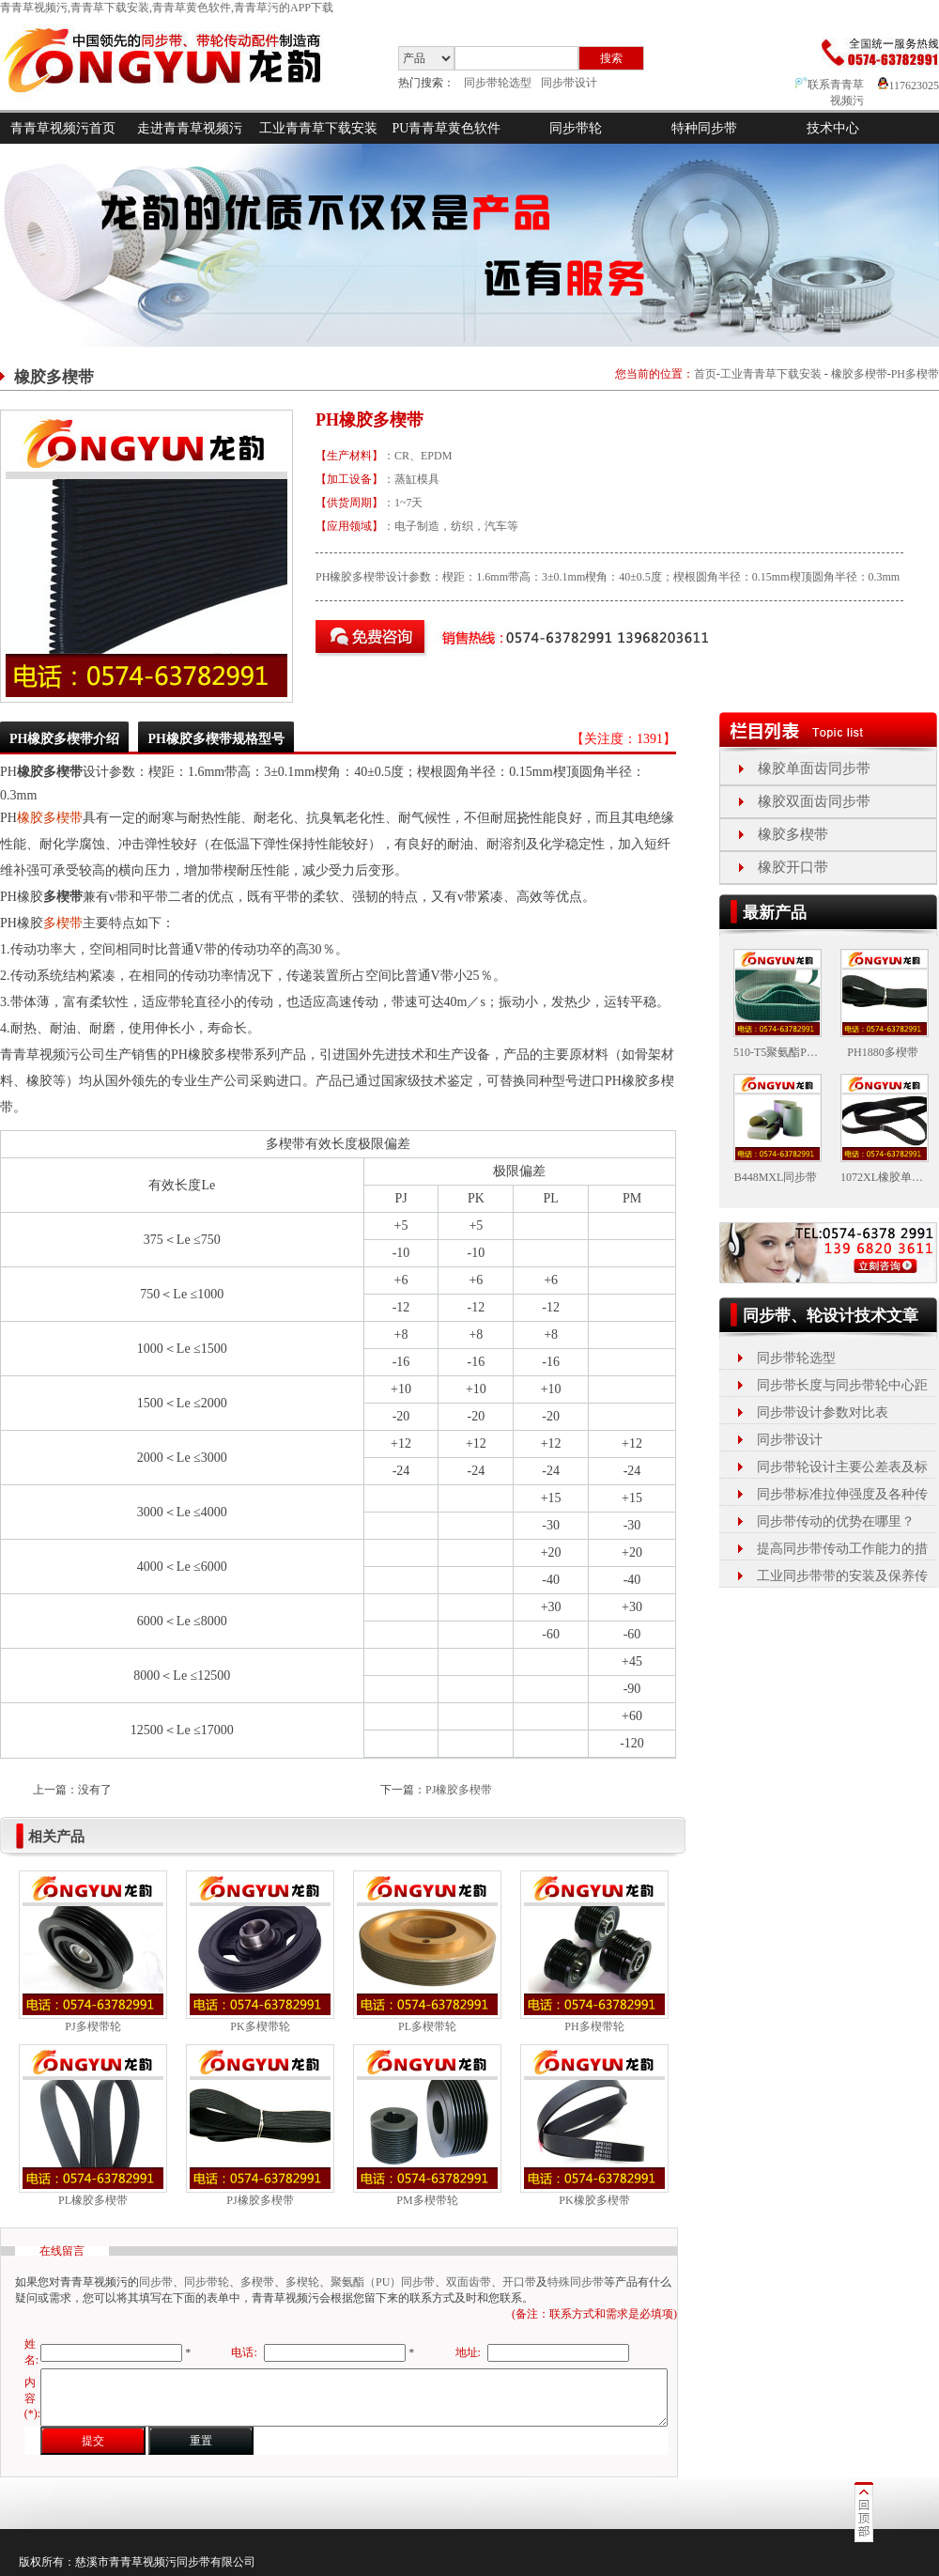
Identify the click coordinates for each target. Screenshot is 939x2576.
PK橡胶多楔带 (594, 2200)
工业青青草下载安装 (318, 128)
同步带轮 (575, 128)
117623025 (908, 85)
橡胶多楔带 (859, 373)
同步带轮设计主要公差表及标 (842, 1467)
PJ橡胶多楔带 (458, 1789)
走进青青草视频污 (189, 128)
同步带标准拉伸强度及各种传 (842, 1494)
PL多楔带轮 (427, 2026)
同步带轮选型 (497, 82)
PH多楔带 (915, 373)
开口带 (519, 2282)
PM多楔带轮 (426, 2200)
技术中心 (833, 128)
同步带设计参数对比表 (822, 1412)
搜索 (611, 58)
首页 (705, 373)
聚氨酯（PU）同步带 (383, 2282)
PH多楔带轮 (593, 2026)
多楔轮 (302, 2282)
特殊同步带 (575, 2282)
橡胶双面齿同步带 (814, 801)
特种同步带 (704, 128)
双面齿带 (468, 2282)
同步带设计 (569, 82)
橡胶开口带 (793, 867)
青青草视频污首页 (62, 128)
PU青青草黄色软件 (447, 128)
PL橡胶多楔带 (93, 2200)
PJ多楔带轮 (92, 2026)
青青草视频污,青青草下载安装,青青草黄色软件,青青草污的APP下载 (166, 7)
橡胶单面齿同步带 (814, 768)
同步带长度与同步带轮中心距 (842, 1385)
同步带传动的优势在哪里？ (836, 1521)
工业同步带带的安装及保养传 (842, 1576)
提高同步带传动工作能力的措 (842, 1549)
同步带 (156, 2282)
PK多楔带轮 (259, 2026)
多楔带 (63, 923)
